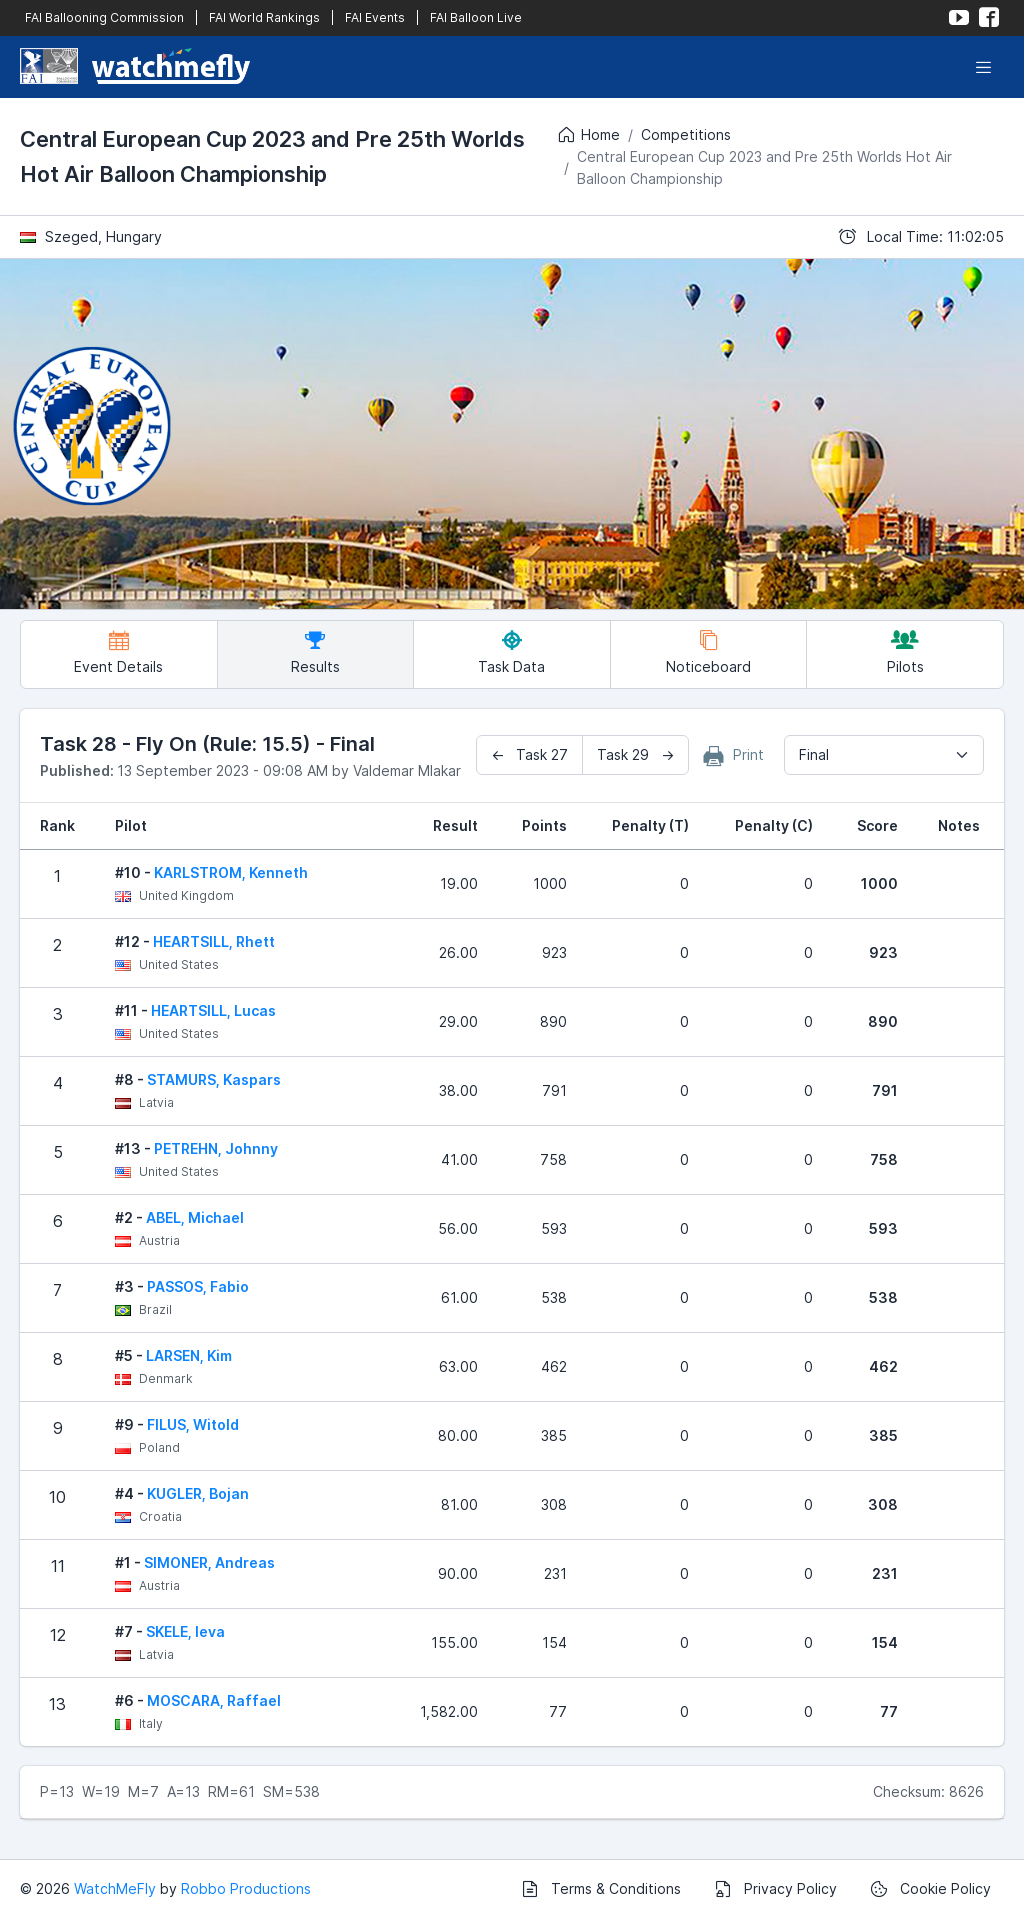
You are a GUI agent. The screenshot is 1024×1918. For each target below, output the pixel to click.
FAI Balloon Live (476, 17)
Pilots (905, 652)
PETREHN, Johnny (216, 1148)
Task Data (511, 652)
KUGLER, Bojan (198, 1493)
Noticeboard (708, 652)
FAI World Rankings (264, 17)
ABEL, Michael (195, 1217)
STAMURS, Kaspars (214, 1079)
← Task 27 (529, 754)
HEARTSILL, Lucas (213, 1010)
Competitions (686, 134)
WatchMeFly (115, 1888)
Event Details (118, 652)
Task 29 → (635, 754)
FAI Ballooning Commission (104, 17)
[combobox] (884, 755)
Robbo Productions (246, 1888)
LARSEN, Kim (189, 1355)
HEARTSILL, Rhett (214, 941)
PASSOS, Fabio (198, 1286)
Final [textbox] (814, 754)
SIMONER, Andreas (209, 1562)
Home (588, 135)
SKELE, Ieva (185, 1631)
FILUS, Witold (193, 1424)
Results (315, 652)
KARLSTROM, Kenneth (231, 872)
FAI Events (375, 17)
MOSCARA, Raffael (214, 1700)
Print (734, 756)
